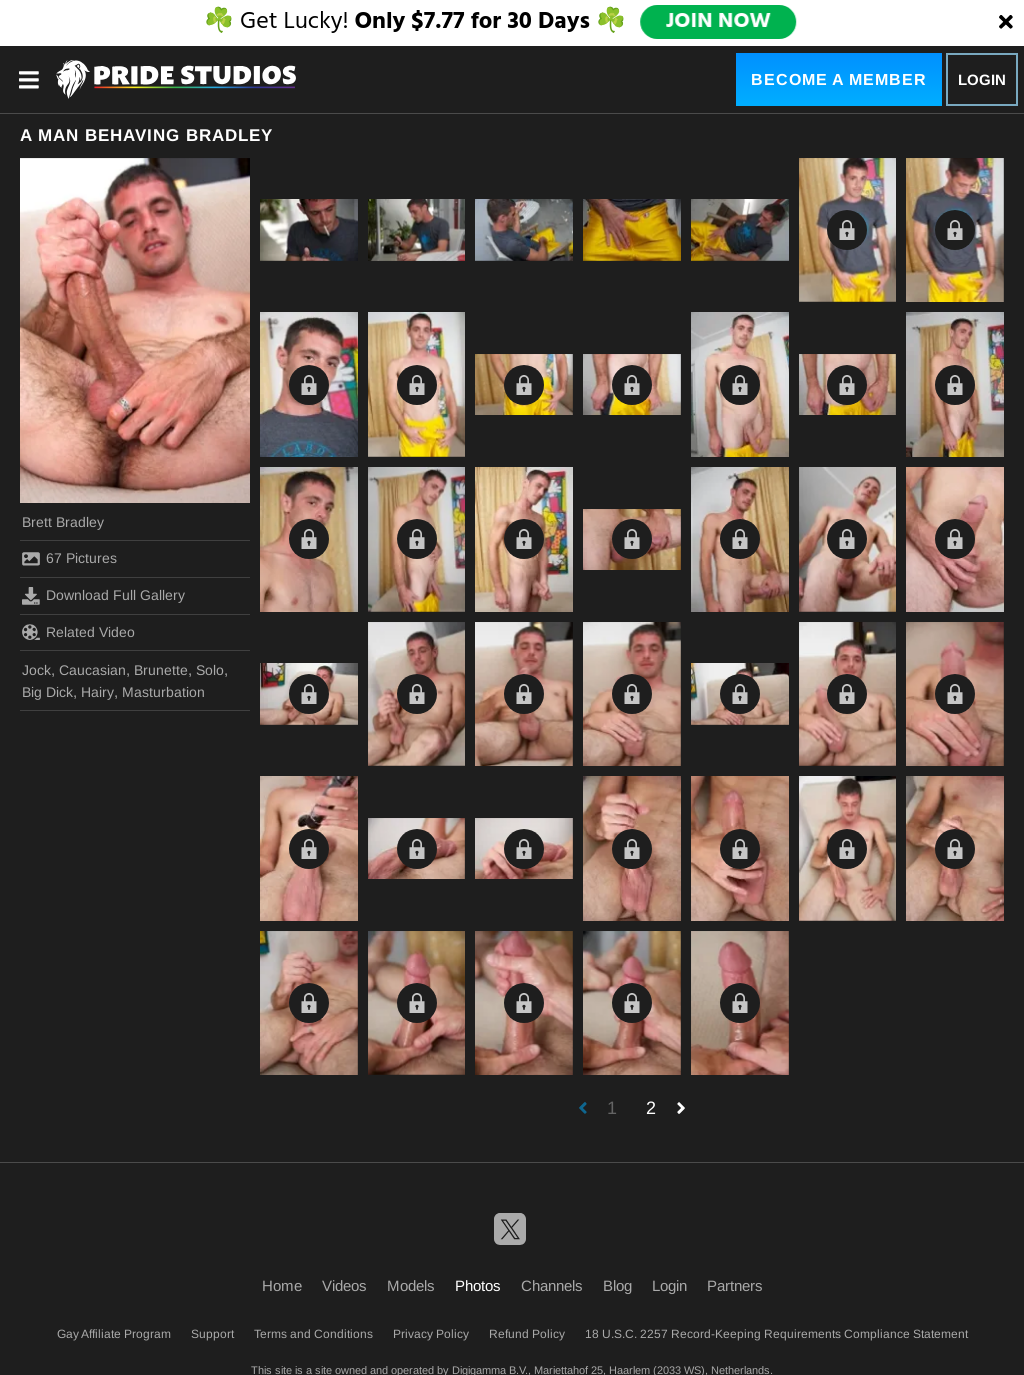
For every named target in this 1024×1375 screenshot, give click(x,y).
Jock (36, 670)
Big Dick (47, 692)
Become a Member (839, 79)
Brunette (161, 670)
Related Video (78, 632)
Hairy (97, 692)
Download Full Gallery (103, 596)
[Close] (1006, 23)
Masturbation (163, 692)
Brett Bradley (63, 522)
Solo (210, 670)
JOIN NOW (717, 22)
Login (982, 79)
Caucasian (92, 670)
